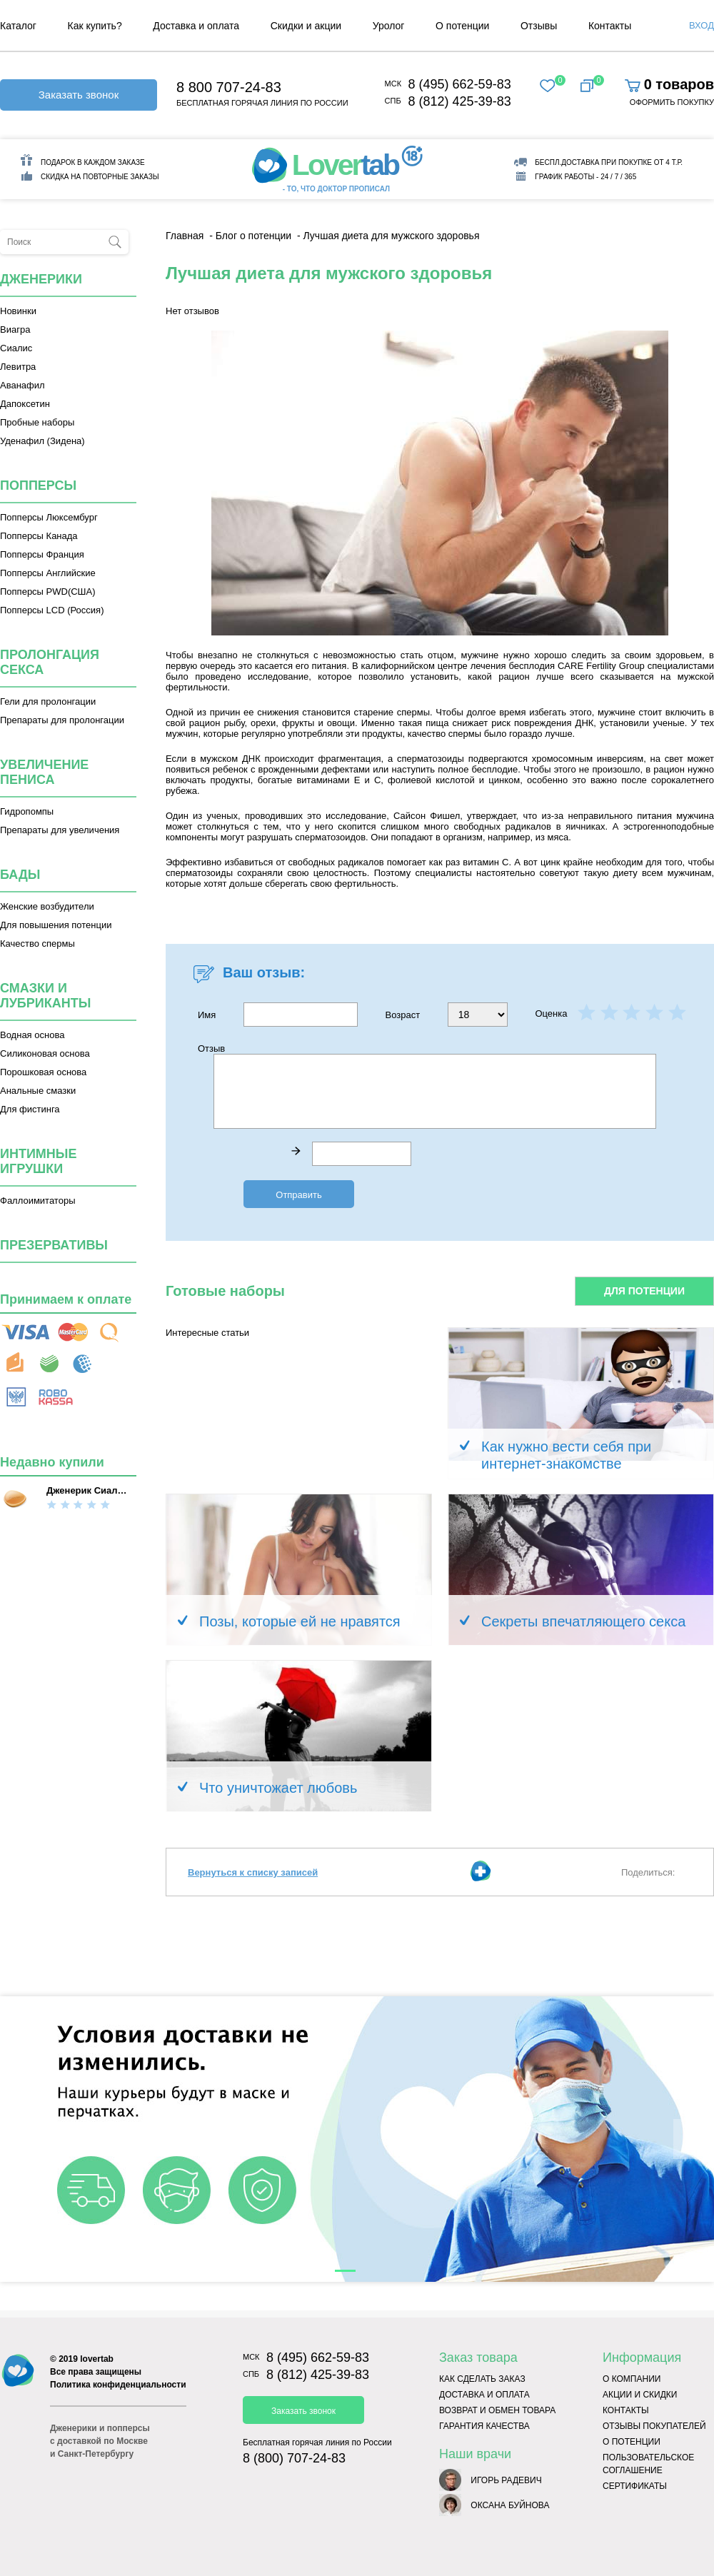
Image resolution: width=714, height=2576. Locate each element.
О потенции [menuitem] (462, 25)
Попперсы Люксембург (49, 517)
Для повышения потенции (55, 925)
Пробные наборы (37, 422)
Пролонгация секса (49, 662)
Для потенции (644, 1291)
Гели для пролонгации (48, 701)
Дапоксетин (25, 403)
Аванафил (22, 385)
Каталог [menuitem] (18, 25)
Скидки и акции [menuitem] (306, 25)
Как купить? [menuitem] (95, 25)
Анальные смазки (38, 1090)
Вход (701, 25)
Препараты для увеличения (59, 830)
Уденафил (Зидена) (42, 441)
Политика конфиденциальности (118, 2385)
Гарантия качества (484, 2426)
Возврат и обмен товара (497, 2410)
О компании (631, 2379)
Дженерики (41, 279)
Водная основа (32, 1035)
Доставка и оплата (484, 2395)
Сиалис (16, 348)
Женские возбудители (47, 906)
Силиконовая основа (45, 1053)
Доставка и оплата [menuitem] (196, 25)
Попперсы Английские (48, 573)
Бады (20, 874)
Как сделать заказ (482, 2379)
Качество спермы (37, 943)
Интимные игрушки (38, 1161)
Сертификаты (635, 2486)
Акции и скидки (640, 2395)
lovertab (97, 2359)
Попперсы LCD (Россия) (52, 610)
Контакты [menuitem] (609, 25)
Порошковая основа (43, 1072)
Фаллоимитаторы (38, 1200)
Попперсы (38, 485)
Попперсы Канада (39, 535)
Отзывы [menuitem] (539, 25)
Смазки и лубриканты (45, 995)
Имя (278, 1014)
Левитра (18, 366)
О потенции (631, 2442)
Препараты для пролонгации (62, 720)
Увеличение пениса (44, 772)
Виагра (15, 329)
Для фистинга (30, 1109)
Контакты (626, 2410)
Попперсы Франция (42, 554)
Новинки (18, 311)
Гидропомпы (27, 811)
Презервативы (54, 1245)
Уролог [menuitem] (389, 25)
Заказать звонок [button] (79, 95)
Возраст (447, 1014)
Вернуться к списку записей (253, 1872)
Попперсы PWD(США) (48, 591)
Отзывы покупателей (654, 2426)
